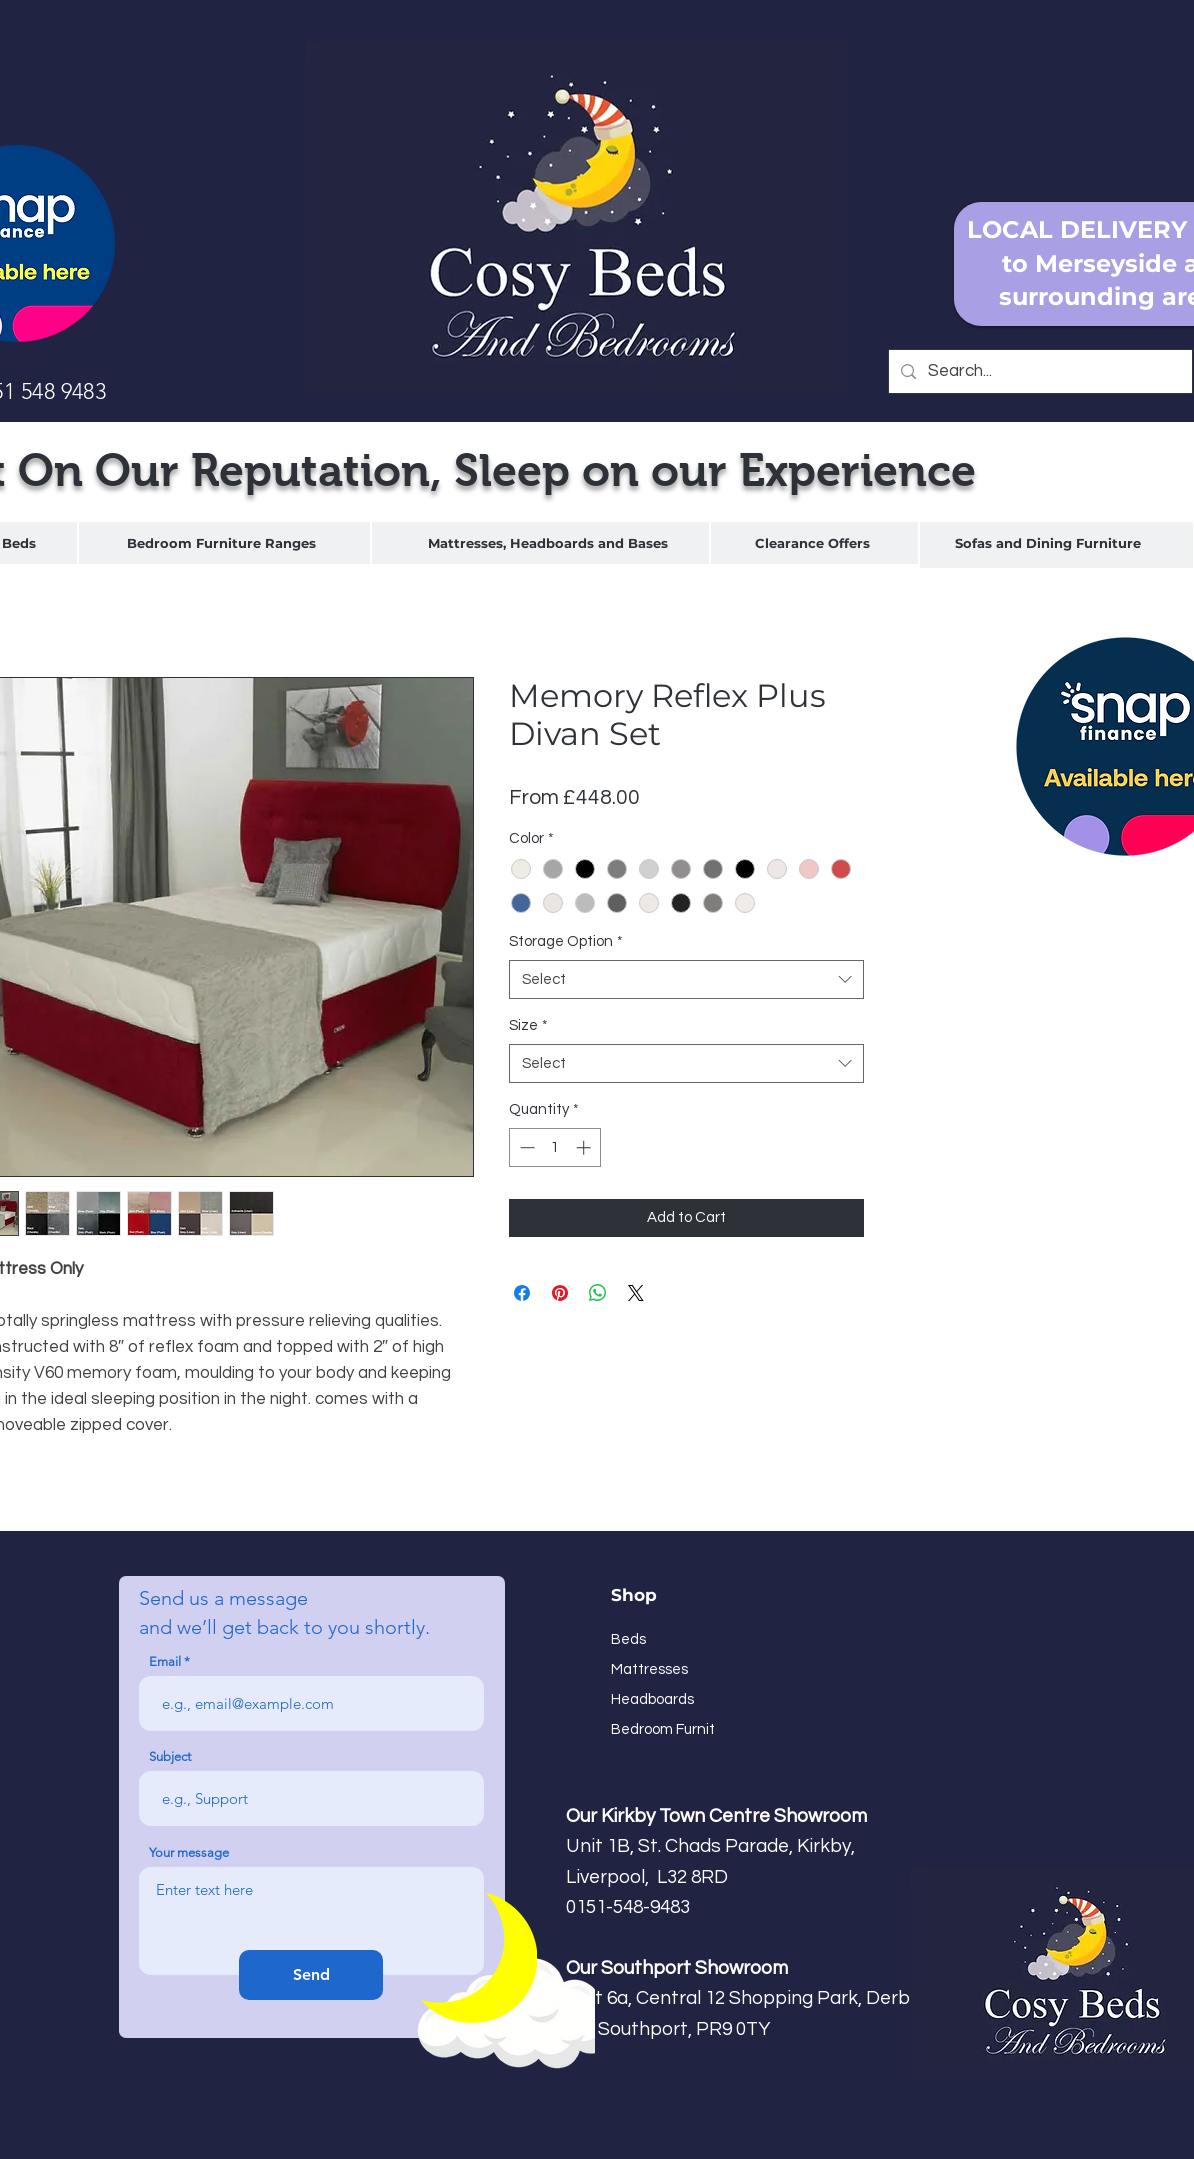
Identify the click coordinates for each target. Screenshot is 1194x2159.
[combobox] (686, 979)
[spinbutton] (555, 1147)
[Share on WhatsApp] (598, 1293)
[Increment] (585, 1147)
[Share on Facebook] (522, 1293)
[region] (224, 543)
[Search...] (1039, 371)
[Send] (311, 1975)
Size (528, 1025)
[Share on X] (636, 1293)
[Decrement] (525, 1147)
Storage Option (566, 941)
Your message (189, 1852)
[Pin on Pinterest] (560, 1293)
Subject (170, 1756)
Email (165, 1661)
